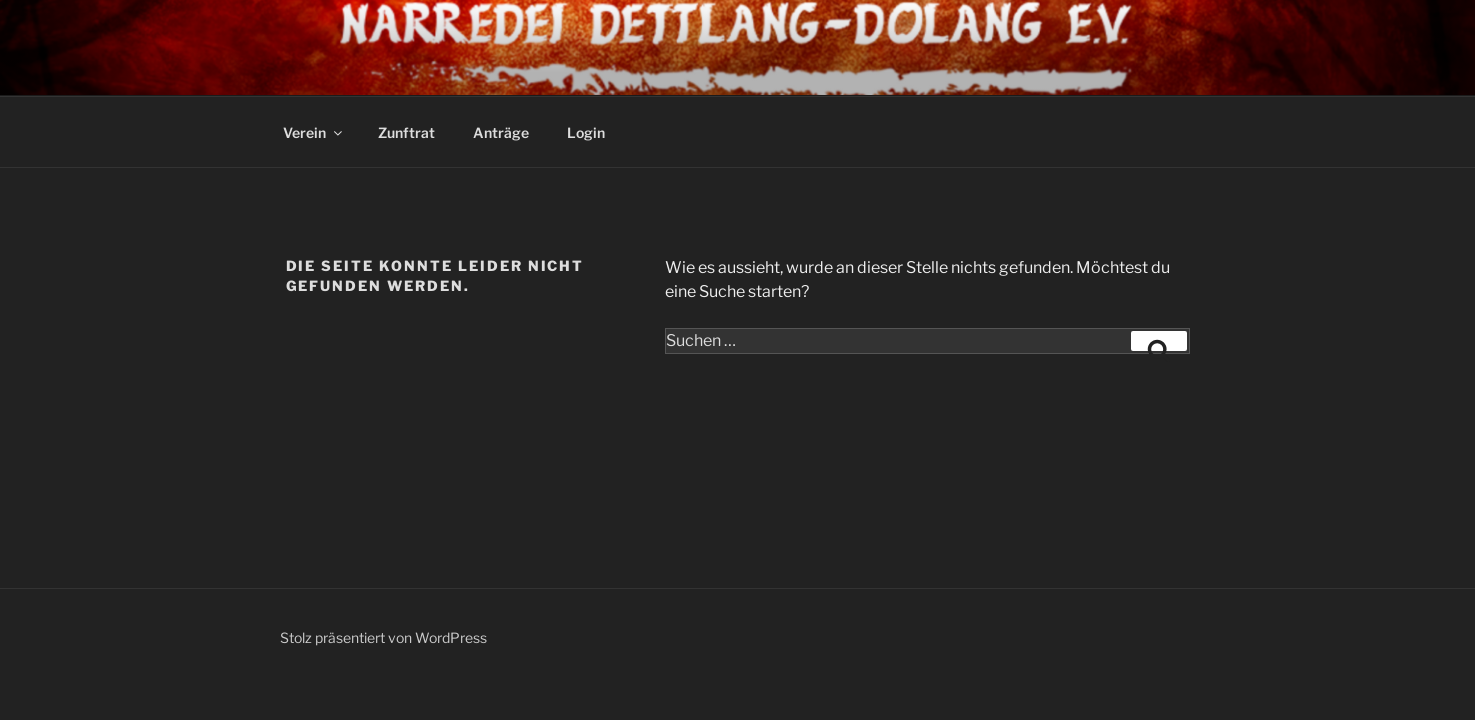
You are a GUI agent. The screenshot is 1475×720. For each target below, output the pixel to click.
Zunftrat (406, 132)
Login (586, 132)
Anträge (501, 132)
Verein (314, 132)
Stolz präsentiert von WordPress (383, 637)
